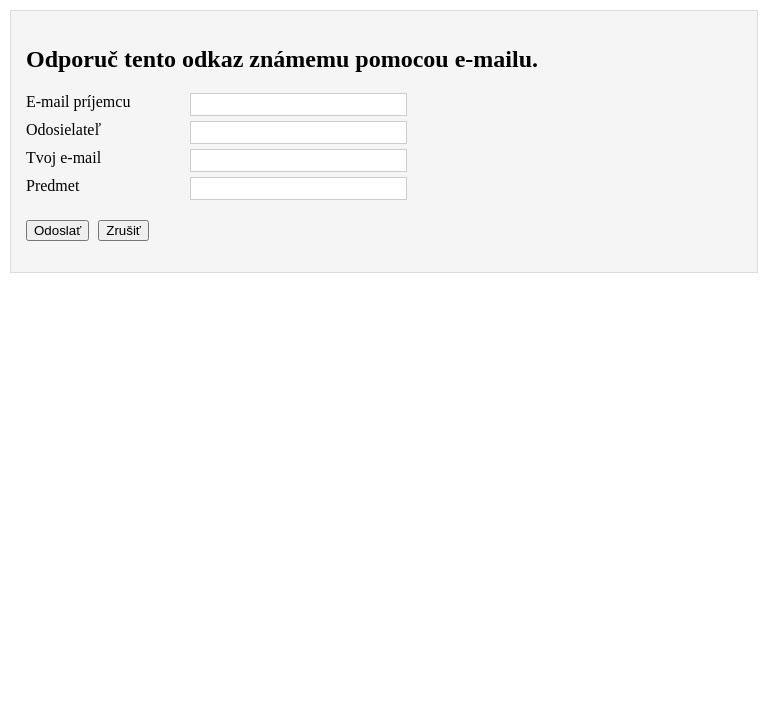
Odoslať (57, 230)
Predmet (52, 185)
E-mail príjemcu (78, 101)
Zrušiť (123, 230)
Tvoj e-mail (63, 157)
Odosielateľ (63, 129)
